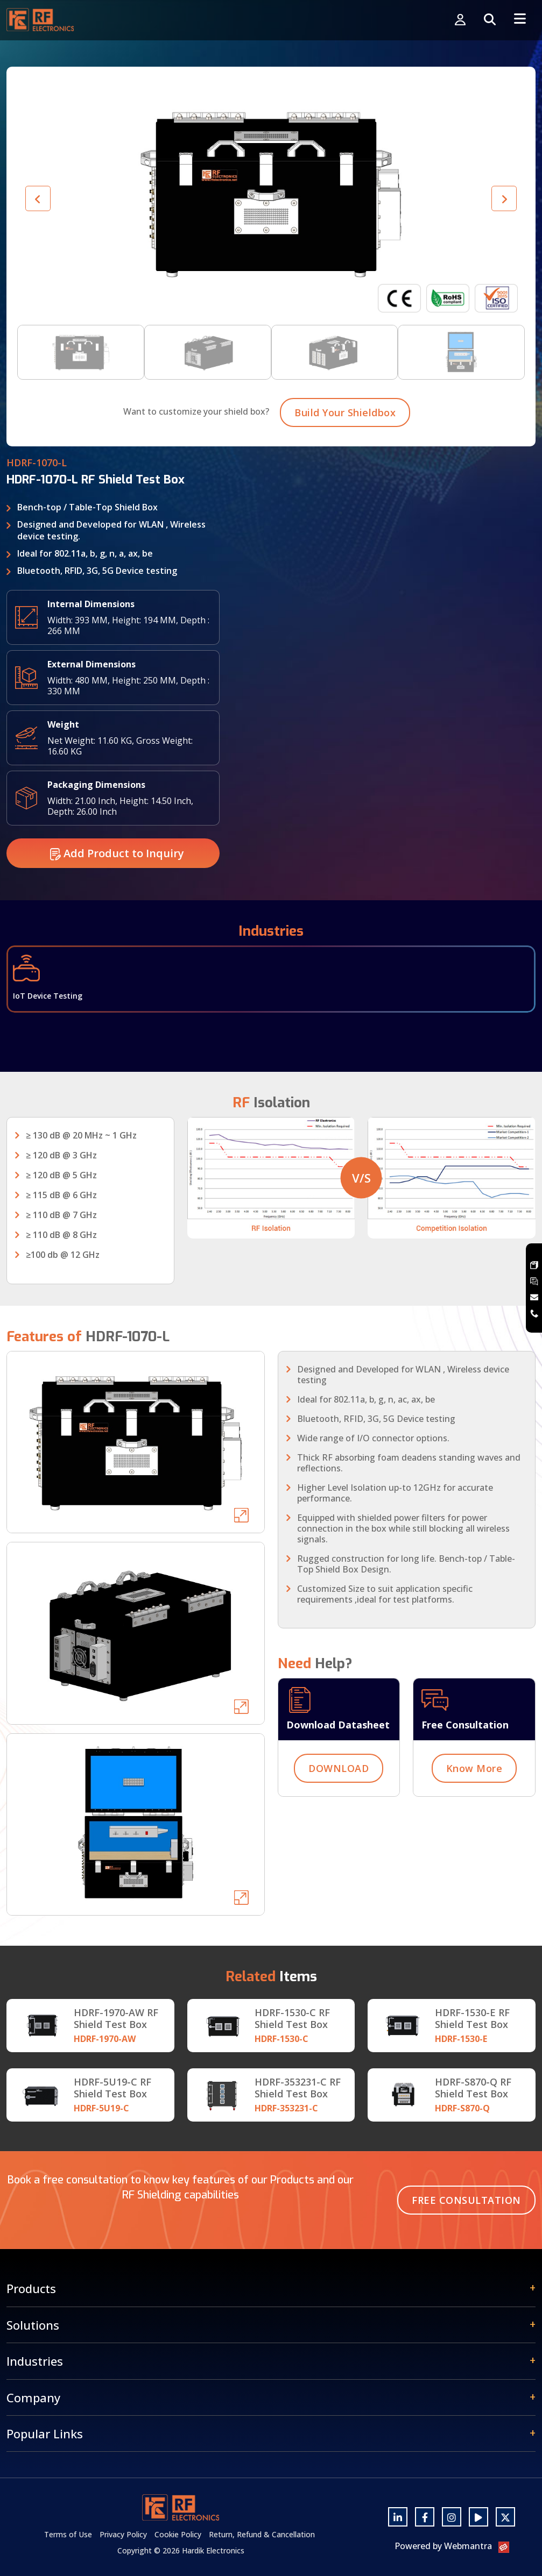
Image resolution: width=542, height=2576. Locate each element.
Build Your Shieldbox (345, 439)
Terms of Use (68, 2534)
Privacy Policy (123, 2534)
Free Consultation (466, 2200)
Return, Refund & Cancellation (262, 2534)
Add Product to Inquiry (117, 880)
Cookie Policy (177, 2534)
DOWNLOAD (338, 1795)
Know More (474, 1795)
